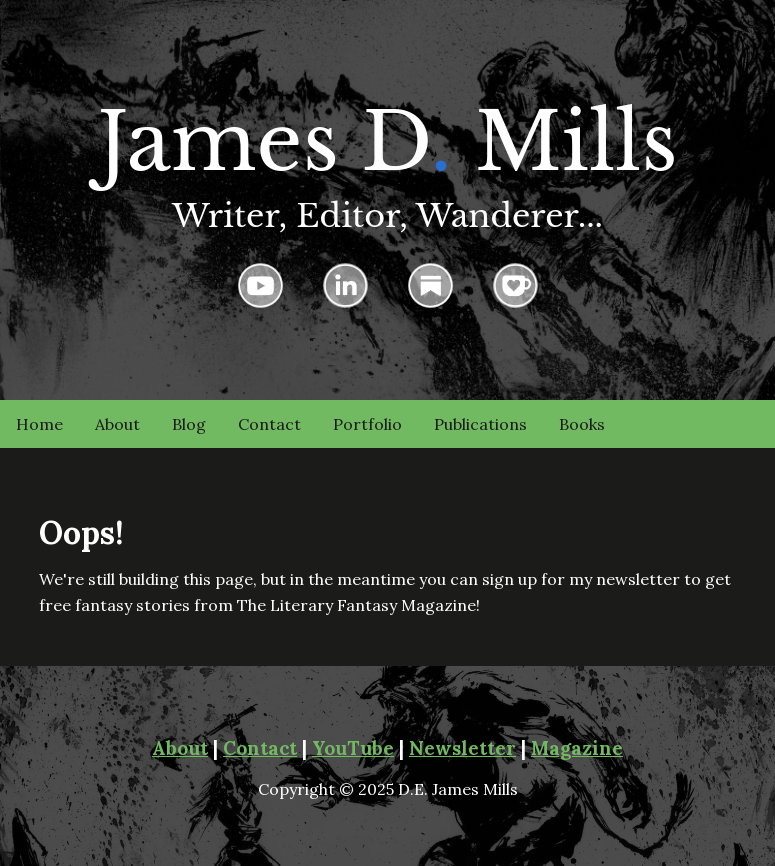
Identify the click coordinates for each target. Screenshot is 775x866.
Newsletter (462, 748)
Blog (189, 424)
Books (582, 424)
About (117, 424)
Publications (480, 424)
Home (39, 424)
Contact (269, 424)
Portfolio (367, 424)
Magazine (577, 748)
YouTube (353, 748)
